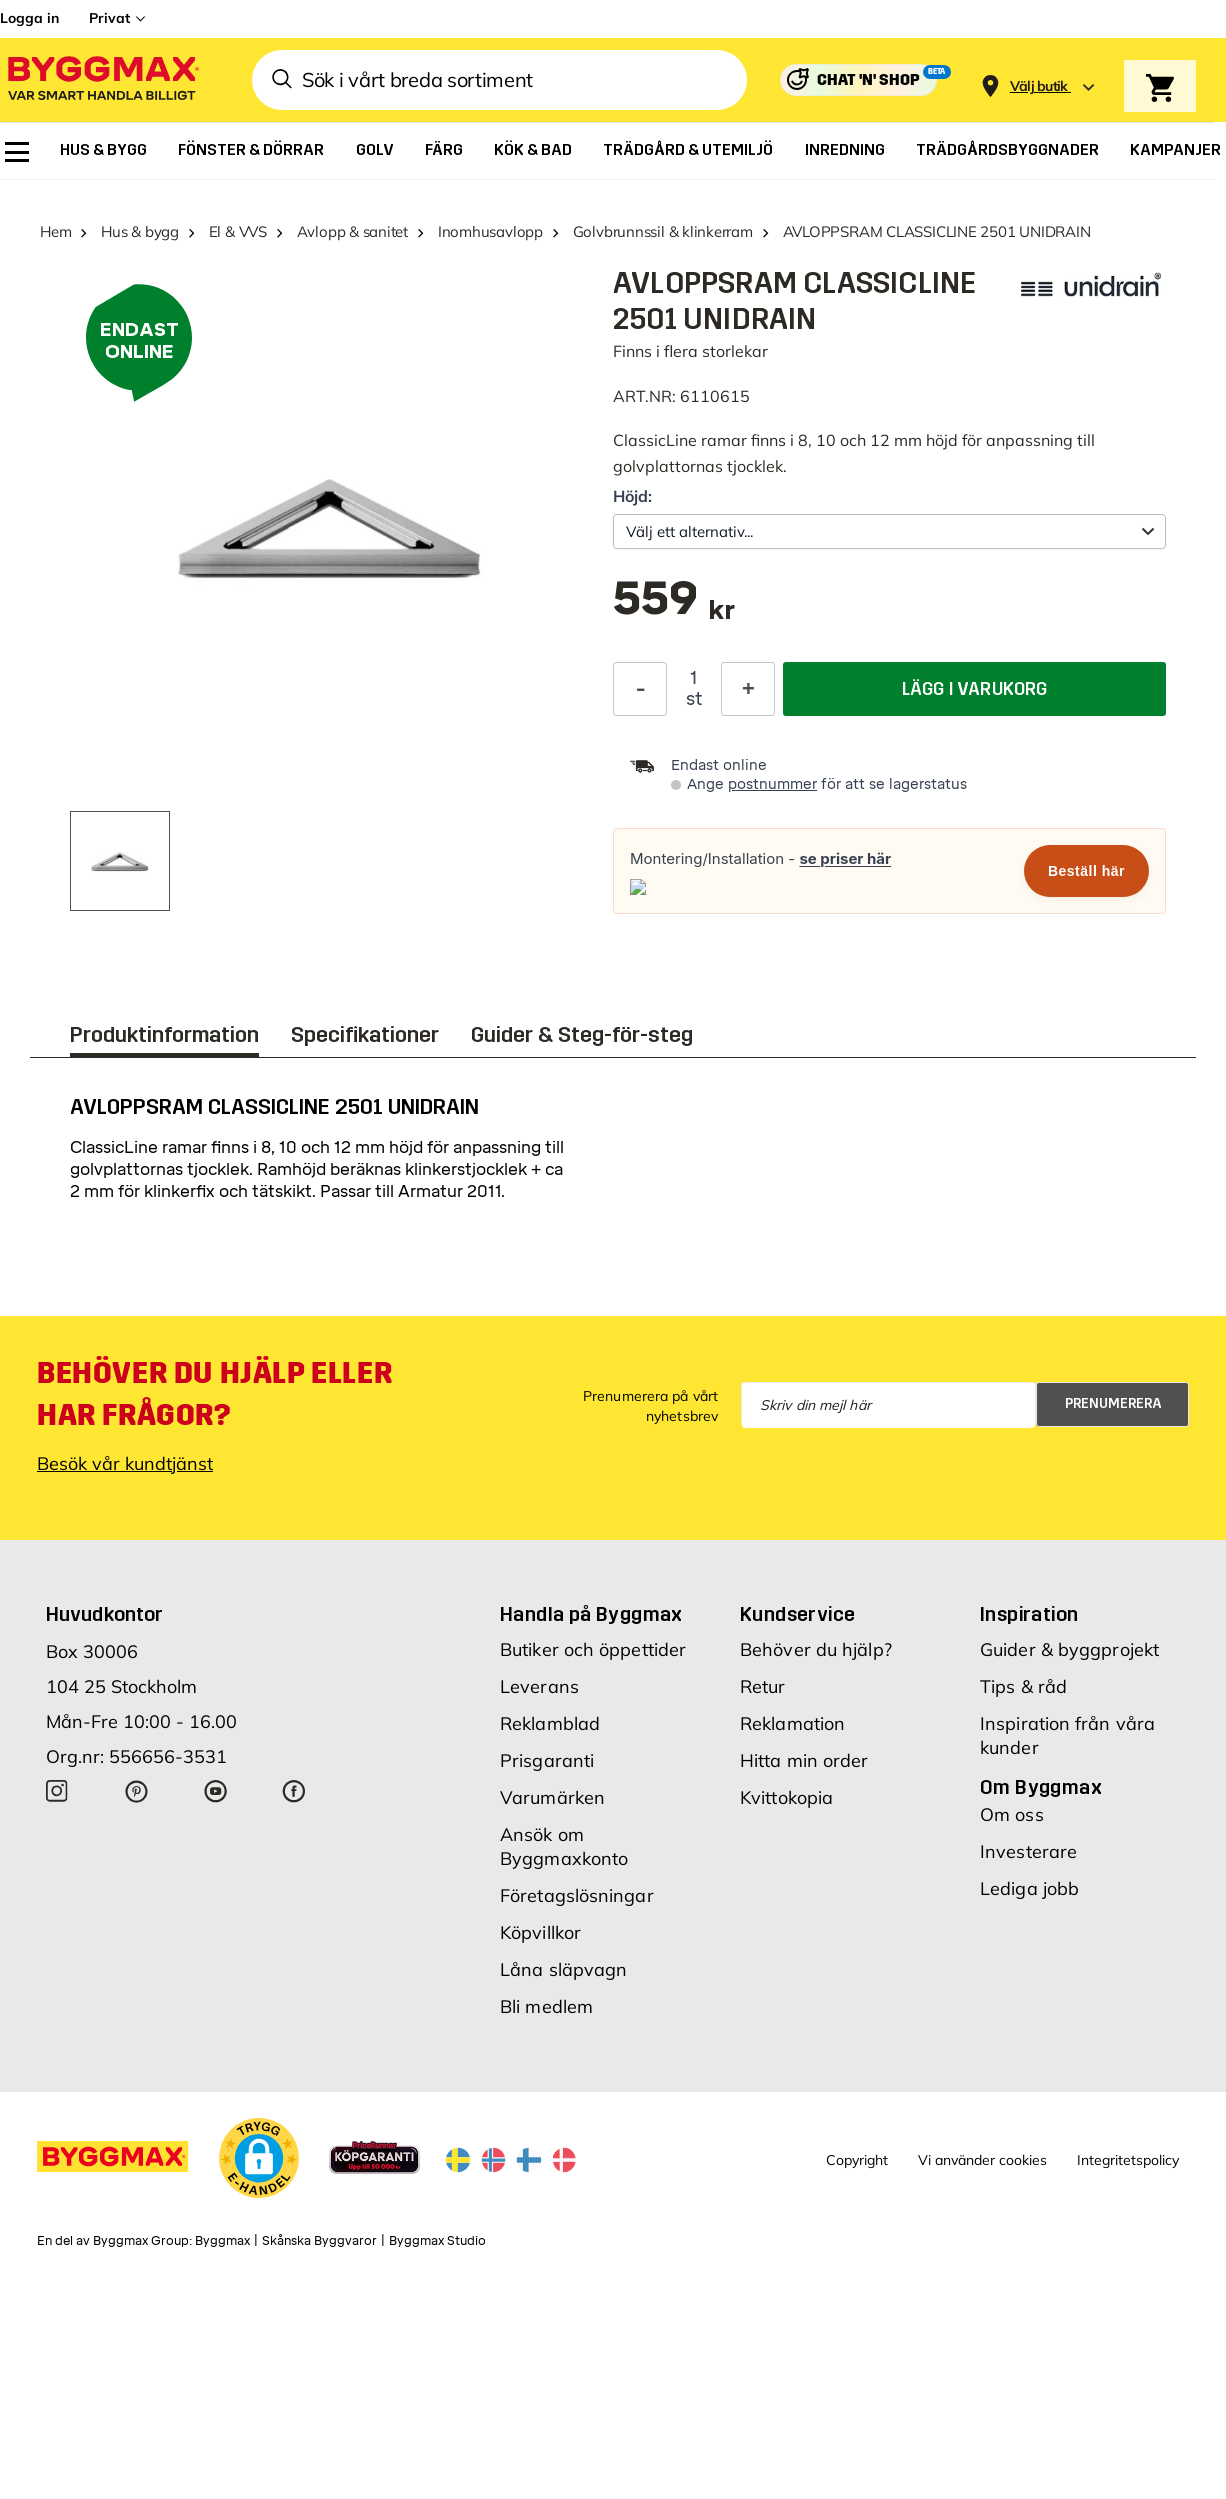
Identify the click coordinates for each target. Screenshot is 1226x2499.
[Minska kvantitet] (640, 689)
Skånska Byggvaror (319, 2241)
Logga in (29, 18)
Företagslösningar (577, 1895)
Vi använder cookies (982, 2160)
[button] (259, 2158)
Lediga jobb (1029, 1888)
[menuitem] (17, 152)
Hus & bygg (140, 231)
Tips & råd (1023, 1686)
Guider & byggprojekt (1069, 1649)
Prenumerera (1113, 1403)
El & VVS (238, 231)
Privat (109, 18)
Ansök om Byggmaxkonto (564, 1846)
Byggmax (222, 2241)
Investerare (1028, 1851)
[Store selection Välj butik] (1039, 86)
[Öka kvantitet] (748, 689)
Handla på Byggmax (591, 1614)
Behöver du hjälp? (816, 1649)
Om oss (1012, 1814)
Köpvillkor (540, 1932)
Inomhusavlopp (490, 231)
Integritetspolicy (1128, 2160)
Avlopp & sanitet (352, 231)
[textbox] (674, 608)
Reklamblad (550, 1723)
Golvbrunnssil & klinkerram (663, 231)
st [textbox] (694, 699)
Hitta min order (804, 1760)
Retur (763, 1686)
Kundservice (797, 1614)
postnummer (772, 784)
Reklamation (792, 1723)
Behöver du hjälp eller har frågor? (214, 1394)
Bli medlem (546, 2006)
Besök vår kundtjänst (125, 1463)
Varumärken (552, 1797)
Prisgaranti (547, 1760)
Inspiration (1029, 1614)
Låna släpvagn (563, 1969)
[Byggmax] (102, 80)
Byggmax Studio (437, 2241)
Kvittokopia (786, 1797)
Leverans (539, 1686)
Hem (55, 231)
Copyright (857, 2160)
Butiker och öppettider (593, 1649)
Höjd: (632, 496)
